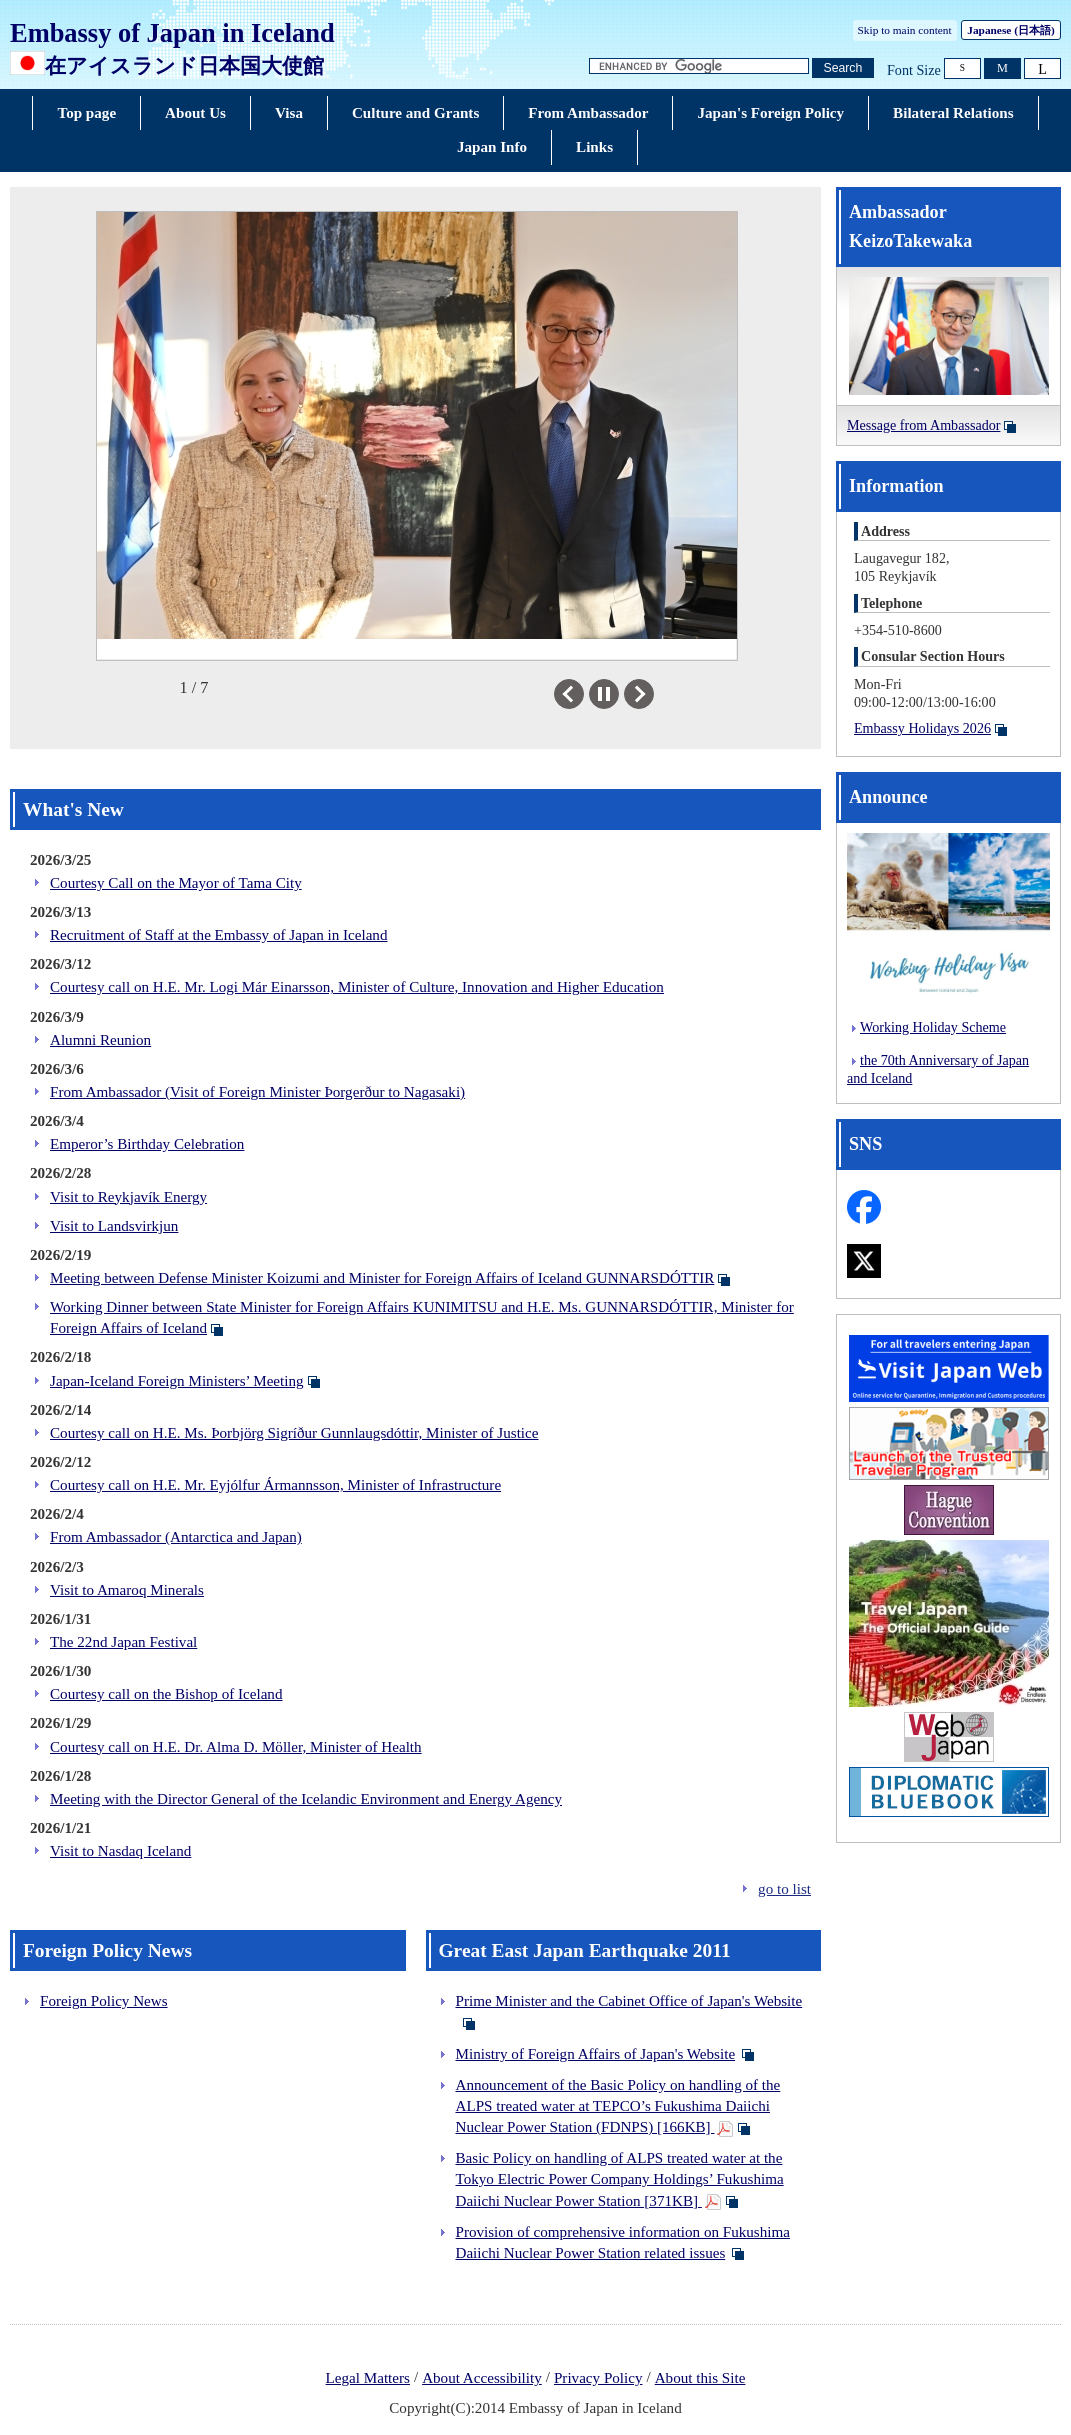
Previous (583, 694)
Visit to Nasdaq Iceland (120, 1851)
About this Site (700, 2378)
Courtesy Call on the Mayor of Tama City (176, 883)
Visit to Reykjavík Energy (128, 1197)
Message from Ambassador (923, 425)
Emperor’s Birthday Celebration (147, 1144)
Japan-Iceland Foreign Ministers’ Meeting (177, 1381)
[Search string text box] (699, 66)
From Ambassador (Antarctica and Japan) (176, 1537)
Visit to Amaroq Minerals (127, 1590)
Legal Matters (368, 2378)
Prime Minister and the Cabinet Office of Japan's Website (629, 2001)
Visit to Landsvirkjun (114, 1226)
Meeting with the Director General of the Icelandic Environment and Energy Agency (306, 1799)
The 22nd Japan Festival (123, 1642)
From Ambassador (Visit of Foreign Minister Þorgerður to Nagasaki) (257, 1092)
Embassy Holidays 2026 (922, 728)
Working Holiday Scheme (933, 1027)
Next (653, 694)
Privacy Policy (598, 2378)
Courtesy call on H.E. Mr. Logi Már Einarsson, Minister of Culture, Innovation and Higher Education (357, 987)
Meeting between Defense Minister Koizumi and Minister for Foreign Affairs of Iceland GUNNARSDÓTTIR (382, 1278)
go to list (784, 1889)
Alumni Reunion (100, 1040)
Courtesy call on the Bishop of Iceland (166, 1694)
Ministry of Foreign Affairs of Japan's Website (596, 2054)
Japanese (1010, 30)
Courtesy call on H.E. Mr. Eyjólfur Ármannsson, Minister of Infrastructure (275, 1485)
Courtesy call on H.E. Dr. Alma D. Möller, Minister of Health (236, 1747)
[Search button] (843, 68)
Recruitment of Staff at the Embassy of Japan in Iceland (218, 935)
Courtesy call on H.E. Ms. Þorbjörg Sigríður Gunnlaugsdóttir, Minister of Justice (294, 1433)
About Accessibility (482, 2378)
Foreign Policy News (104, 2001)
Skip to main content (905, 30)
